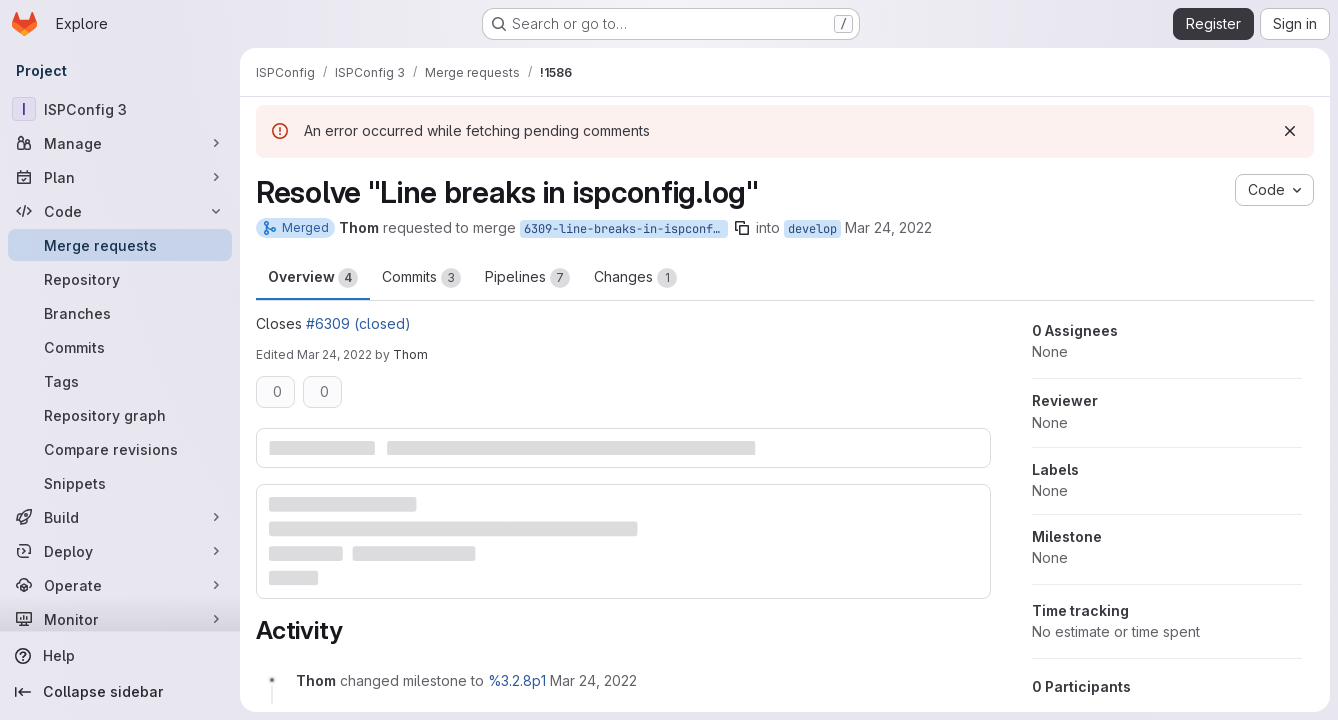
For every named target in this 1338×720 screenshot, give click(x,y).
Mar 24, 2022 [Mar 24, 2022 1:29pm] (334, 354)
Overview (313, 278)
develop (812, 229)
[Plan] (120, 177)
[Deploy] (120, 551)
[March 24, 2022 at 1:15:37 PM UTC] (593, 680)
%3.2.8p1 (517, 680)
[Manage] (120, 143)
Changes (635, 278)
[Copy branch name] (742, 228)
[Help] (120, 656)
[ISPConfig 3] (120, 109)
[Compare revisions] (120, 449)
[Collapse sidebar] (120, 692)
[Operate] (120, 585)
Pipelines (527, 278)
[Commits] (120, 347)
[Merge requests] (120, 245)
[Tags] (120, 381)
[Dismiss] (1290, 131)
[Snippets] (120, 483)
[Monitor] (120, 619)
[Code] (120, 211)
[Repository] (120, 279)
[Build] (120, 517)
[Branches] (120, 313)
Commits (421, 278)
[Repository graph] (120, 415)
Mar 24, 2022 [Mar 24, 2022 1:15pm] (888, 227)
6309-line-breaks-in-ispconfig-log (626, 229)
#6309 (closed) (358, 323)
